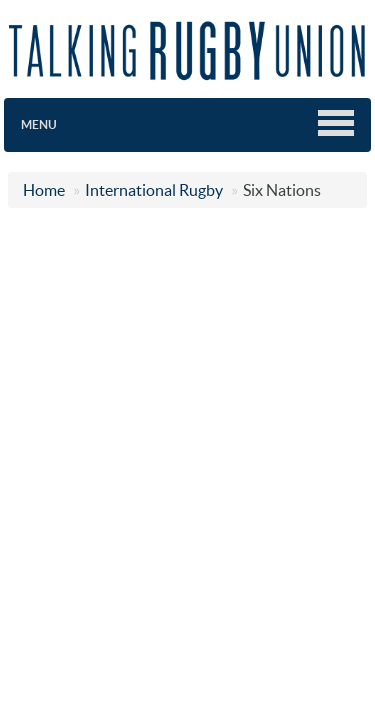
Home (44, 190)
